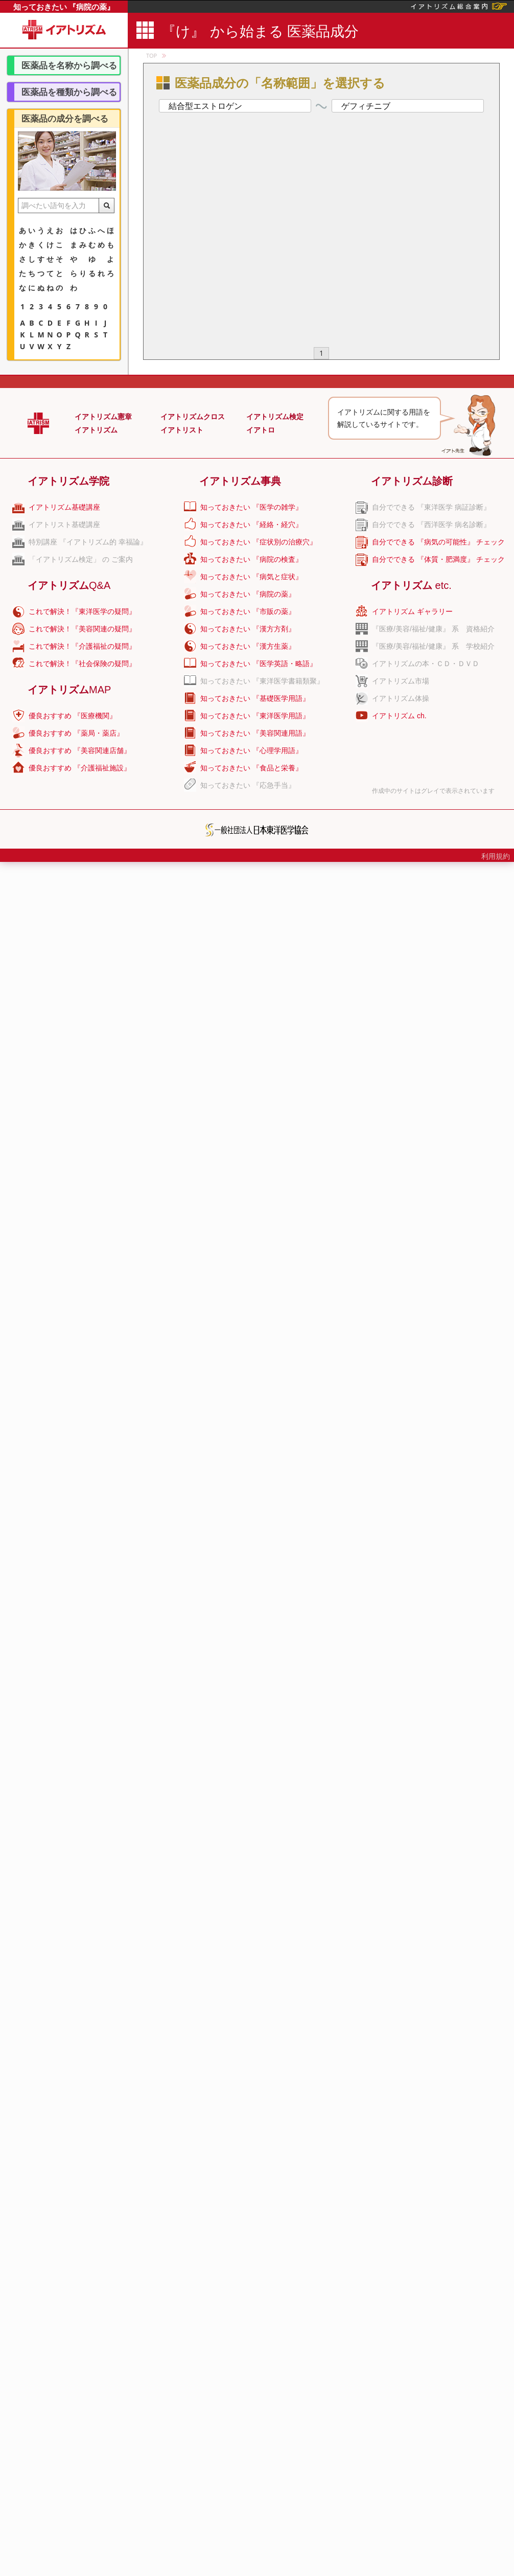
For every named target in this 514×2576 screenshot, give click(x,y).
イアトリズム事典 (240, 481)
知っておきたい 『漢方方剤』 (247, 628)
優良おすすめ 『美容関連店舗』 (80, 750)
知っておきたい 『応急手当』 (247, 785)
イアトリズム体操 (400, 698)
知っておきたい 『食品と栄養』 (251, 767)
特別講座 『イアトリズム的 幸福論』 (88, 541)
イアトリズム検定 (274, 417)
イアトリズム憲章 (103, 417)
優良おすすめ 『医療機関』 (72, 715)
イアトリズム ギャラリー (412, 611)
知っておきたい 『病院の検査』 (251, 559)
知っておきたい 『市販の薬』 (247, 611)
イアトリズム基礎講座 (64, 507)
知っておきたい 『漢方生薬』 (247, 646)
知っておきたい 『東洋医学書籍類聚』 (262, 681)
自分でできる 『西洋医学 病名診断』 (431, 524)
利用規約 (495, 856)
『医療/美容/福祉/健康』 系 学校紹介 (433, 646)
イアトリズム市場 (400, 681)
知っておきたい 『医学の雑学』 (251, 507)
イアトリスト (181, 430)
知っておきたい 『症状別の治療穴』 (258, 541)
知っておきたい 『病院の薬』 (64, 7)
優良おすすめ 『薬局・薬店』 (76, 733)
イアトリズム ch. (399, 715)
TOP (151, 55)
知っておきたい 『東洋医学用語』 (255, 715)
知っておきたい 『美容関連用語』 (255, 733)
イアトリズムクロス (192, 417)
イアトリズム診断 (412, 481)
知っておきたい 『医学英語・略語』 (258, 663)
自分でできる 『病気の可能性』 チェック (438, 541)
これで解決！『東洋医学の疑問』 (82, 611)
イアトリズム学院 (68, 481)
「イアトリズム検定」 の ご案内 (81, 559)
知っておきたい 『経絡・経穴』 (251, 524)
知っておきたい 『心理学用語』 (251, 750)
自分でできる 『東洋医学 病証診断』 (431, 507)
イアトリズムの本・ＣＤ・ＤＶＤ (425, 663)
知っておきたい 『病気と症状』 (251, 576)
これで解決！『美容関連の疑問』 (82, 628)
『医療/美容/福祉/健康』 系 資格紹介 (433, 628)
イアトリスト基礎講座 (64, 524)
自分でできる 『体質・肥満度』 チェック (438, 559)
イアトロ (260, 430)
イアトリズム (96, 430)
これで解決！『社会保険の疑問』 (82, 663)
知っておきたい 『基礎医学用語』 (255, 698)
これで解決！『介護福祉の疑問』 (82, 646)
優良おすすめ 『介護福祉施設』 (80, 767)
